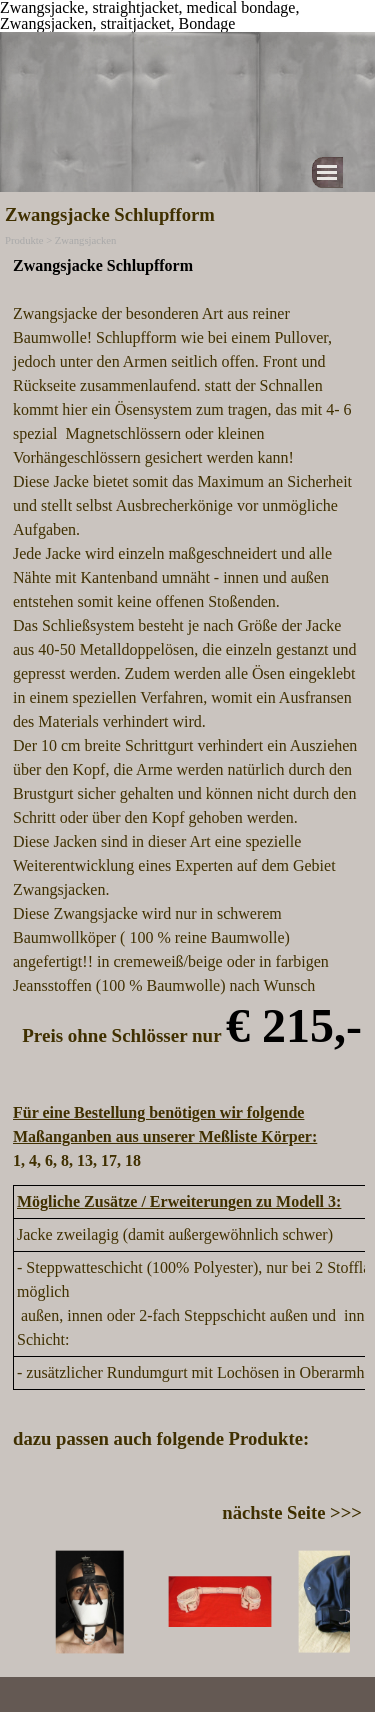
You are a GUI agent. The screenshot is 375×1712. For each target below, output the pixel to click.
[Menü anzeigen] (327, 172)
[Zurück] (22, 1602)
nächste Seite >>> (292, 1512)
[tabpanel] (187, 713)
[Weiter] (353, 1602)
